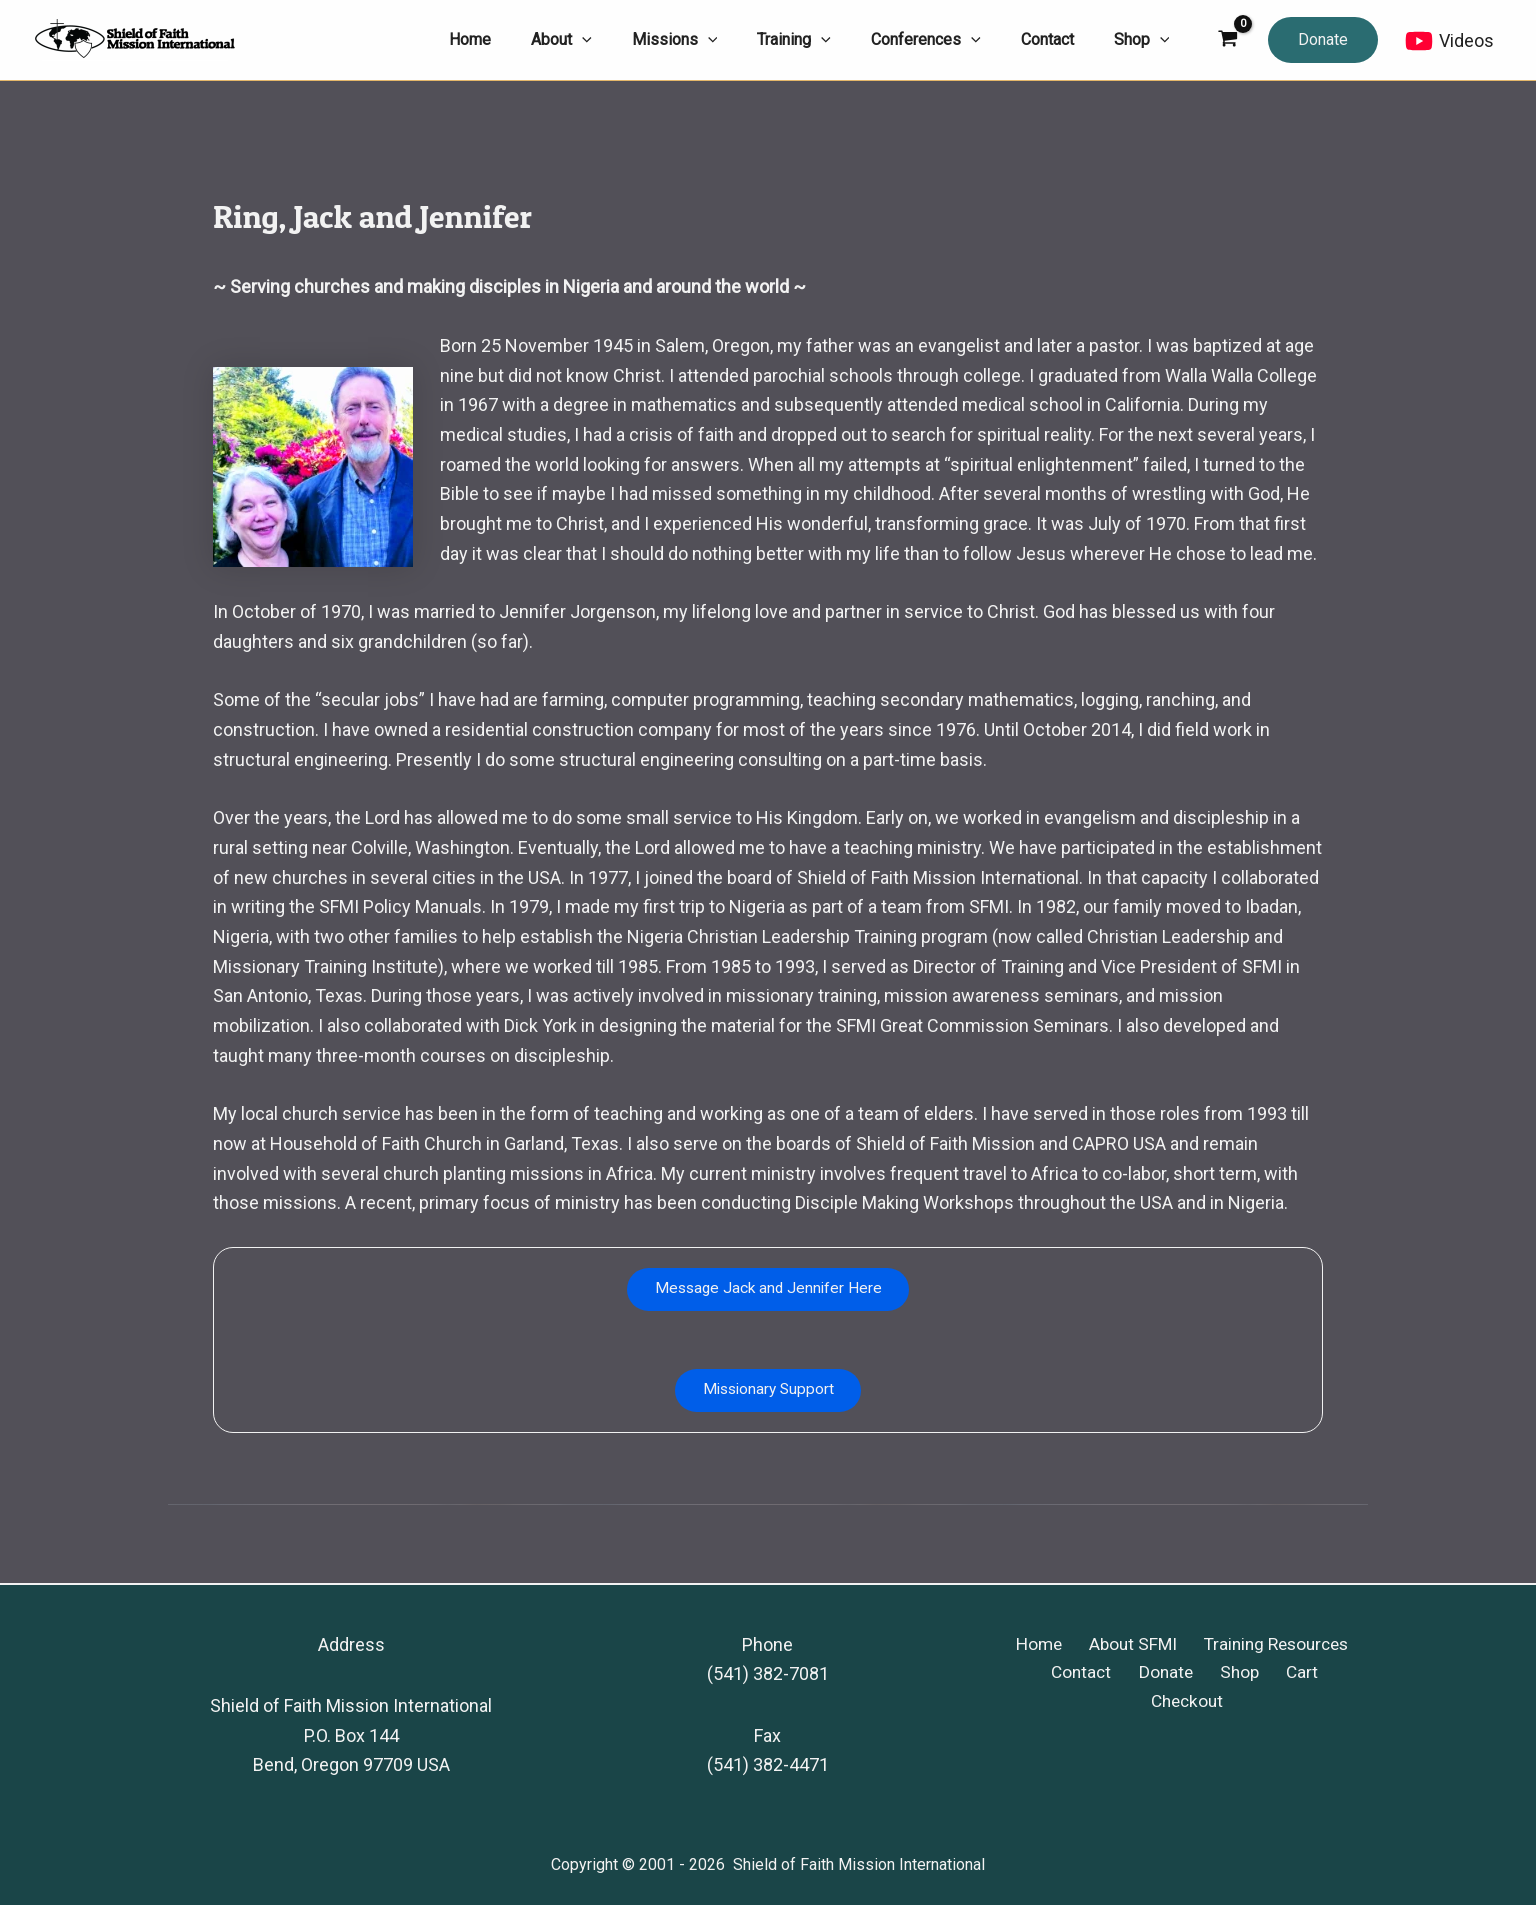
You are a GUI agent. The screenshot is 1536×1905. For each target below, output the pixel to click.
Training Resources (1268, 1644)
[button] (1323, 40)
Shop (1193, 1673)
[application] (626, 40)
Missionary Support (768, 1394)
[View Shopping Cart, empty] (1228, 40)
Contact (1049, 1673)
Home (1039, 1644)
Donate (1127, 1673)
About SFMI (1127, 1644)
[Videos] (1449, 41)
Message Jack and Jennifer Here (768, 1290)
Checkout (1321, 1673)
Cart (1248, 1673)
